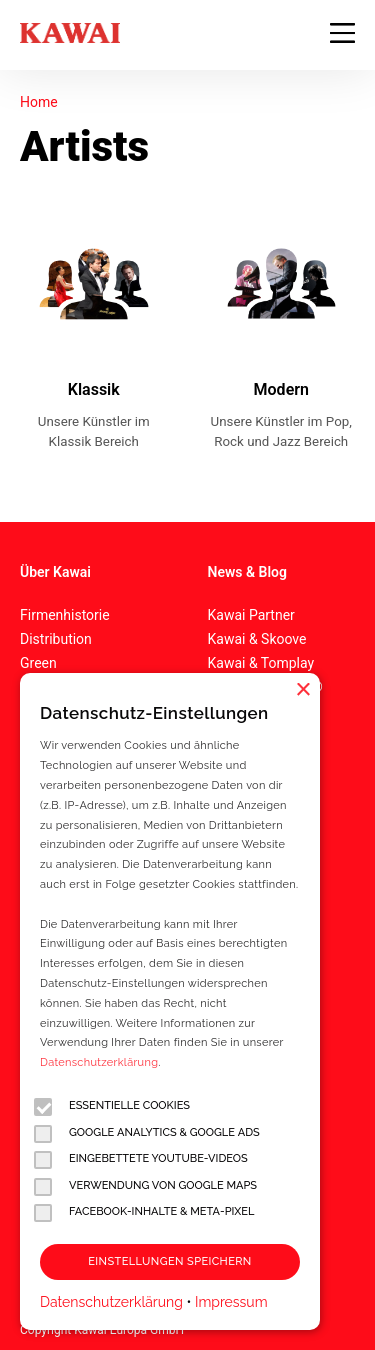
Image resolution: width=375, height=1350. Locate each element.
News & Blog (247, 572)
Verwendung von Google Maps (145, 1186)
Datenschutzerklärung (99, 1062)
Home (39, 102)
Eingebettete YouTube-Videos (141, 1159)
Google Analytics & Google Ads (147, 1133)
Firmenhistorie (65, 615)
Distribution (56, 639)
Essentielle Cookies (112, 1106)
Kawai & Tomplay (261, 663)
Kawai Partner (251, 615)
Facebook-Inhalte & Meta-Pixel (144, 1212)
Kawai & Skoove (257, 639)
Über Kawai (55, 572)
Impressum (231, 1302)
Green (38, 663)
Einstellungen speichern (169, 1261)
